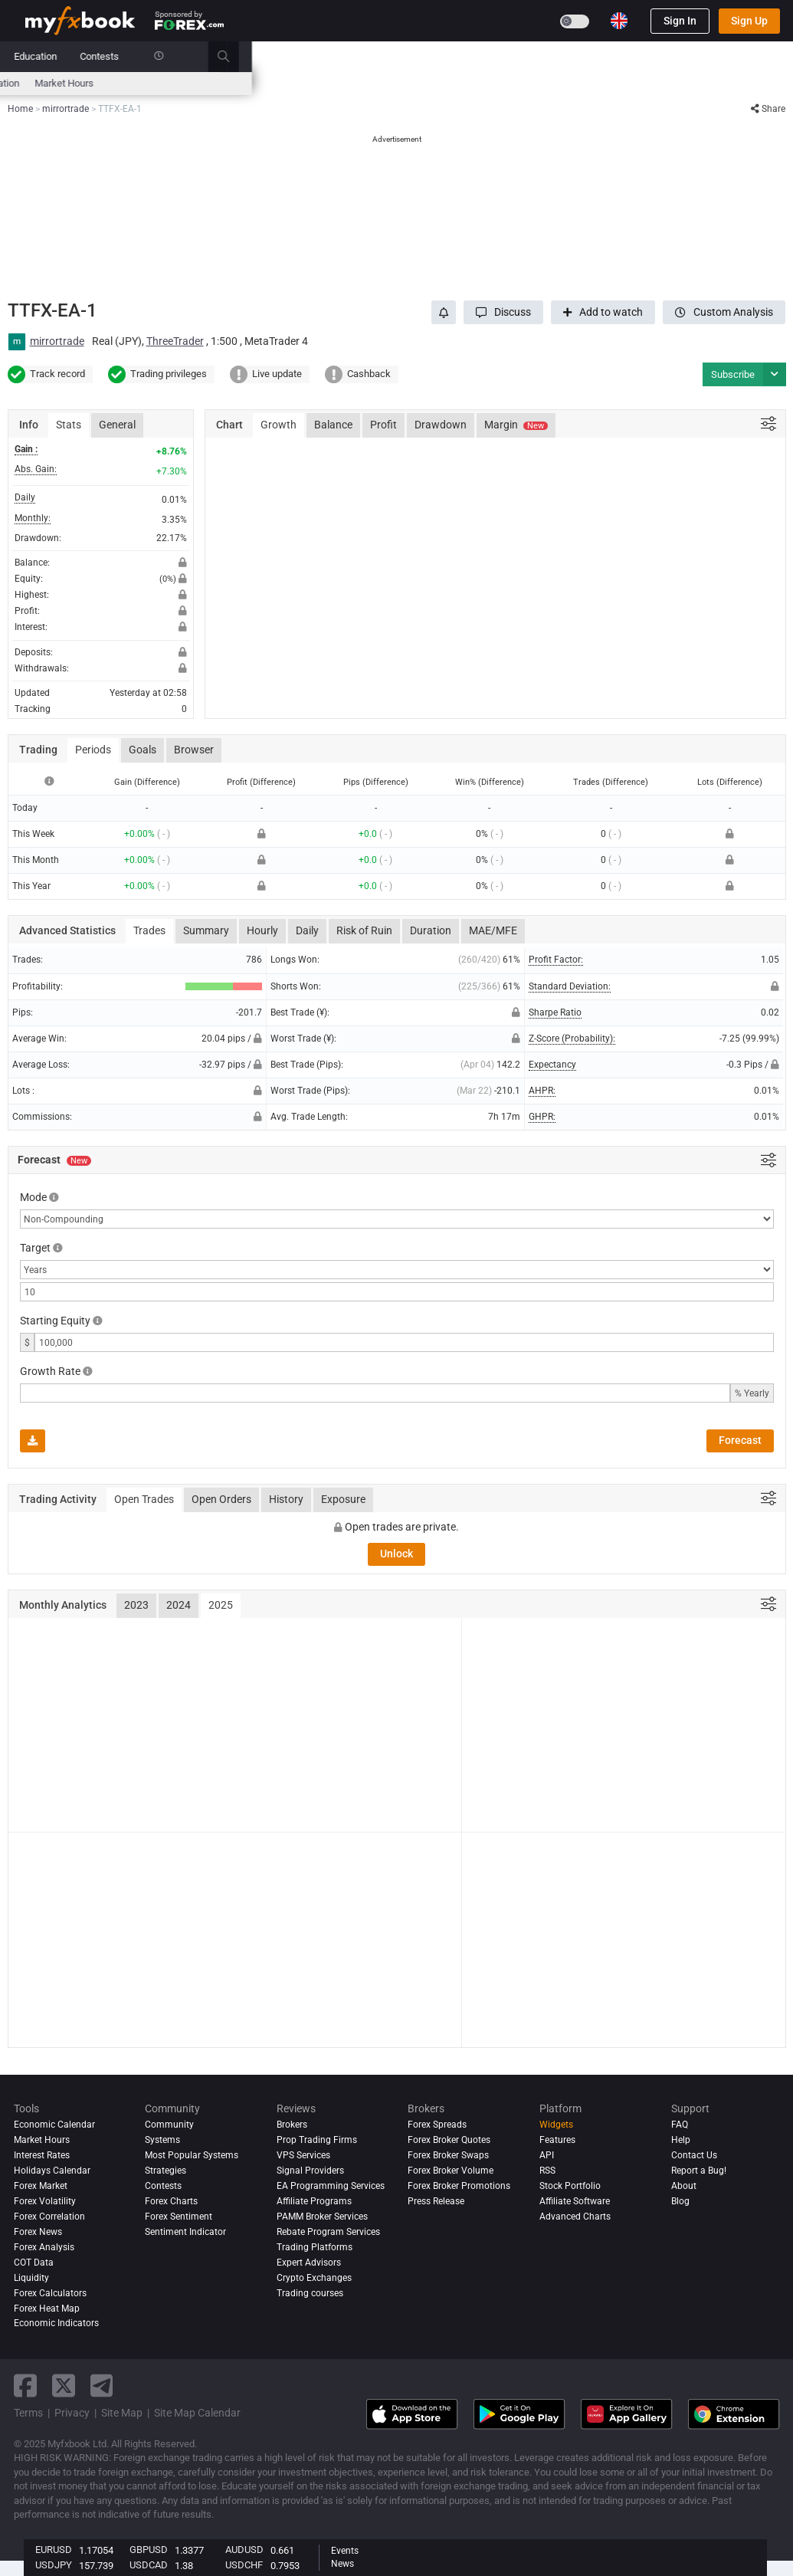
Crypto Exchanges (314, 2277)
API (546, 2155)
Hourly (262, 930)
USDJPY (53, 2565)
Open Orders (221, 1499)
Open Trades (144, 1499)
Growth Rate (50, 1371)
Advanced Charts (575, 2216)
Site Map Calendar (197, 2413)
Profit (383, 424)
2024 (178, 1605)
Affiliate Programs (314, 2201)
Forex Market (40, 2186)
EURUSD (53, 2549)
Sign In (680, 21)
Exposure (343, 1499)
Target (35, 1248)
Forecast (740, 1440)
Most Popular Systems (191, 2155)
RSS (547, 2170)
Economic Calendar (67, 83)
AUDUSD (244, 2549)
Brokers (446, 56)
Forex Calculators (50, 2293)
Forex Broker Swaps (448, 2155)
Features (557, 2140)
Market (197, 56)
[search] (773, 56)
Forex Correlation (49, 2216)
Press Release (436, 2201)
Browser (194, 749)
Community (321, 56)
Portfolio (92, 56)
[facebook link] (25, 2385)
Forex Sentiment (178, 2216)
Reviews (387, 56)
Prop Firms (509, 56)
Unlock (396, 1553)
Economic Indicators (56, 2323)
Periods (93, 749)
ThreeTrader (175, 341)
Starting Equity (55, 1320)
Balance (333, 424)
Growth (279, 424)
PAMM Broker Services (322, 2216)
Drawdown (441, 424)
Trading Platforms (314, 2247)
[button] (503, 312)
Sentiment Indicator (185, 2232)
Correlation (537, 83)
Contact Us (694, 2155)
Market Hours (605, 83)
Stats (68, 424)
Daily (307, 930)
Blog (680, 2201)
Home (38, 56)
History (286, 1499)
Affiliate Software (574, 2201)
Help (680, 2140)
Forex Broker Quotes (449, 2140)
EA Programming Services (331, 2186)
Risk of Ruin (364, 930)
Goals (142, 749)
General (117, 424)
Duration (430, 930)
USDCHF (244, 2565)
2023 (136, 1605)
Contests (640, 56)
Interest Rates (154, 83)
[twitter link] (63, 2385)
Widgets (556, 2124)
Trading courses (310, 2293)
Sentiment (393, 83)
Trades (149, 930)
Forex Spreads (437, 2124)
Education (576, 56)
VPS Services (303, 2155)
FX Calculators (232, 83)
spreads (337, 83)
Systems (255, 56)
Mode (33, 1197)
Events (345, 2550)
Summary (206, 930)
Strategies (165, 2170)
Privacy (72, 2413)
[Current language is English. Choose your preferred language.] (619, 20)
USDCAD (148, 2565)
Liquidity (31, 2277)
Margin (516, 424)
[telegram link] (101, 2385)
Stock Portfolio (570, 2186)
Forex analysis (44, 2247)
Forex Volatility (45, 2201)
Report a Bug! (698, 2170)
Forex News (38, 2232)
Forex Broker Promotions (459, 2186)
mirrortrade (57, 341)
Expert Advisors (309, 2262)
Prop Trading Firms (317, 2140)
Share (768, 108)
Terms (28, 2413)
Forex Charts (171, 2201)
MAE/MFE (493, 930)
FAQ (679, 2124)
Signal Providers (310, 2170)
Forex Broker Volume (450, 2170)
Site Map (122, 2413)
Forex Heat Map (465, 83)
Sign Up (749, 21)
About (683, 2186)
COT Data (34, 2262)
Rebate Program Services (328, 2232)
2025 (220, 1605)
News (146, 56)
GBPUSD (148, 2549)
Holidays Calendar (52, 2170)
